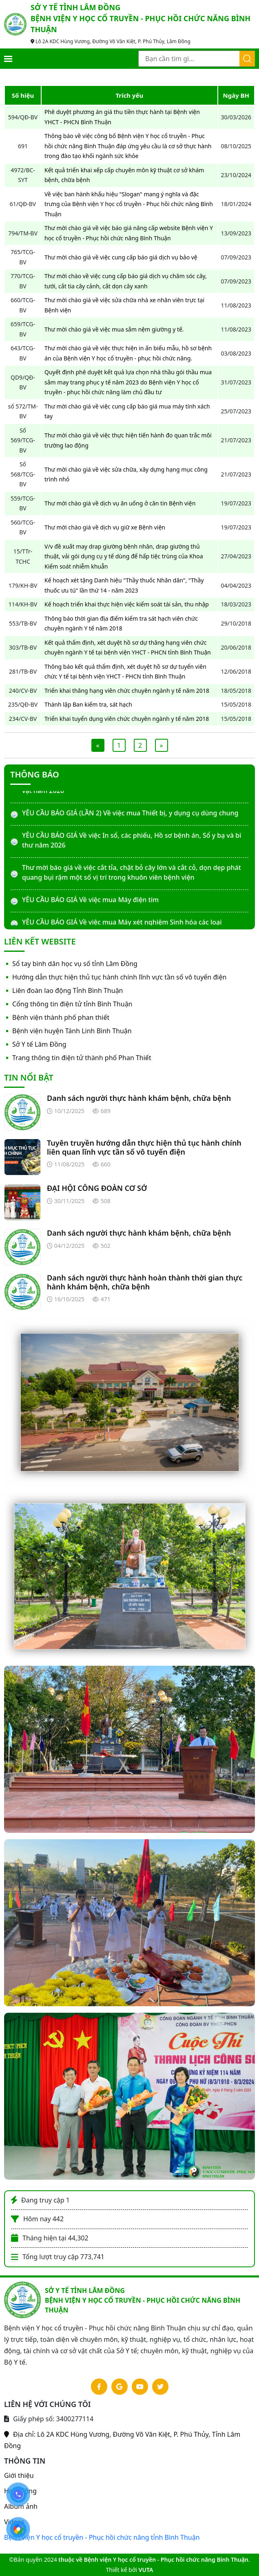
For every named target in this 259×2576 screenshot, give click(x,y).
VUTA (146, 2570)
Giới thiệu (19, 2475)
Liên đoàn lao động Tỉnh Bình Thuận (67, 990)
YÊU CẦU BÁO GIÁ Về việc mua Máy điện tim (90, 899)
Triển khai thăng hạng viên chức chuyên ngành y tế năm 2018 (126, 690)
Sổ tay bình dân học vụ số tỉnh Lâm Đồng (74, 963)
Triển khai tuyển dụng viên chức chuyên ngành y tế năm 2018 (126, 719)
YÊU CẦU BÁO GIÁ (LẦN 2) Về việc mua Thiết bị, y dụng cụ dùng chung (130, 812)
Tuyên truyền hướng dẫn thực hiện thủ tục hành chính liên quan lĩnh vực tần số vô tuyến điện (144, 1147)
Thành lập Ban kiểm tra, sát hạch (88, 704)
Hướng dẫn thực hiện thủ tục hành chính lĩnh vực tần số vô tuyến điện (119, 977)
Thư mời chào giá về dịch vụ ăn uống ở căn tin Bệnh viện (119, 503)
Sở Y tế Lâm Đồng (39, 1044)
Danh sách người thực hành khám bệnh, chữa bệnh (139, 1098)
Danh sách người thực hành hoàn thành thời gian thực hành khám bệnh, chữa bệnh (144, 1282)
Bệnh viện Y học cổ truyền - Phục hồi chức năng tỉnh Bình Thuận (102, 2537)
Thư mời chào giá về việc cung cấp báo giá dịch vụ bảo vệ (120, 257)
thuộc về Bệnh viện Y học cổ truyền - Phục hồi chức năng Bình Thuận (153, 2559)
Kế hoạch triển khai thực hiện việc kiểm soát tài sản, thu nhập (126, 604)
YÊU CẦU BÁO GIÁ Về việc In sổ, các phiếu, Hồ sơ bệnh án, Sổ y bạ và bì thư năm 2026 (131, 840)
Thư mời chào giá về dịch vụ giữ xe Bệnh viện (104, 527)
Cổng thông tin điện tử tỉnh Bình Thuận (72, 1003)
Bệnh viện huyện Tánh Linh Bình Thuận (72, 1030)
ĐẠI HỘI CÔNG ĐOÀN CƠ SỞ (97, 1188)
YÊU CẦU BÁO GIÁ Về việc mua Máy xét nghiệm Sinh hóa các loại (122, 922)
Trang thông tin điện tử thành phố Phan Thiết (81, 1057)
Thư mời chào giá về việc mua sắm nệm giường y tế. (114, 329)
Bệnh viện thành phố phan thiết (60, 1017)
